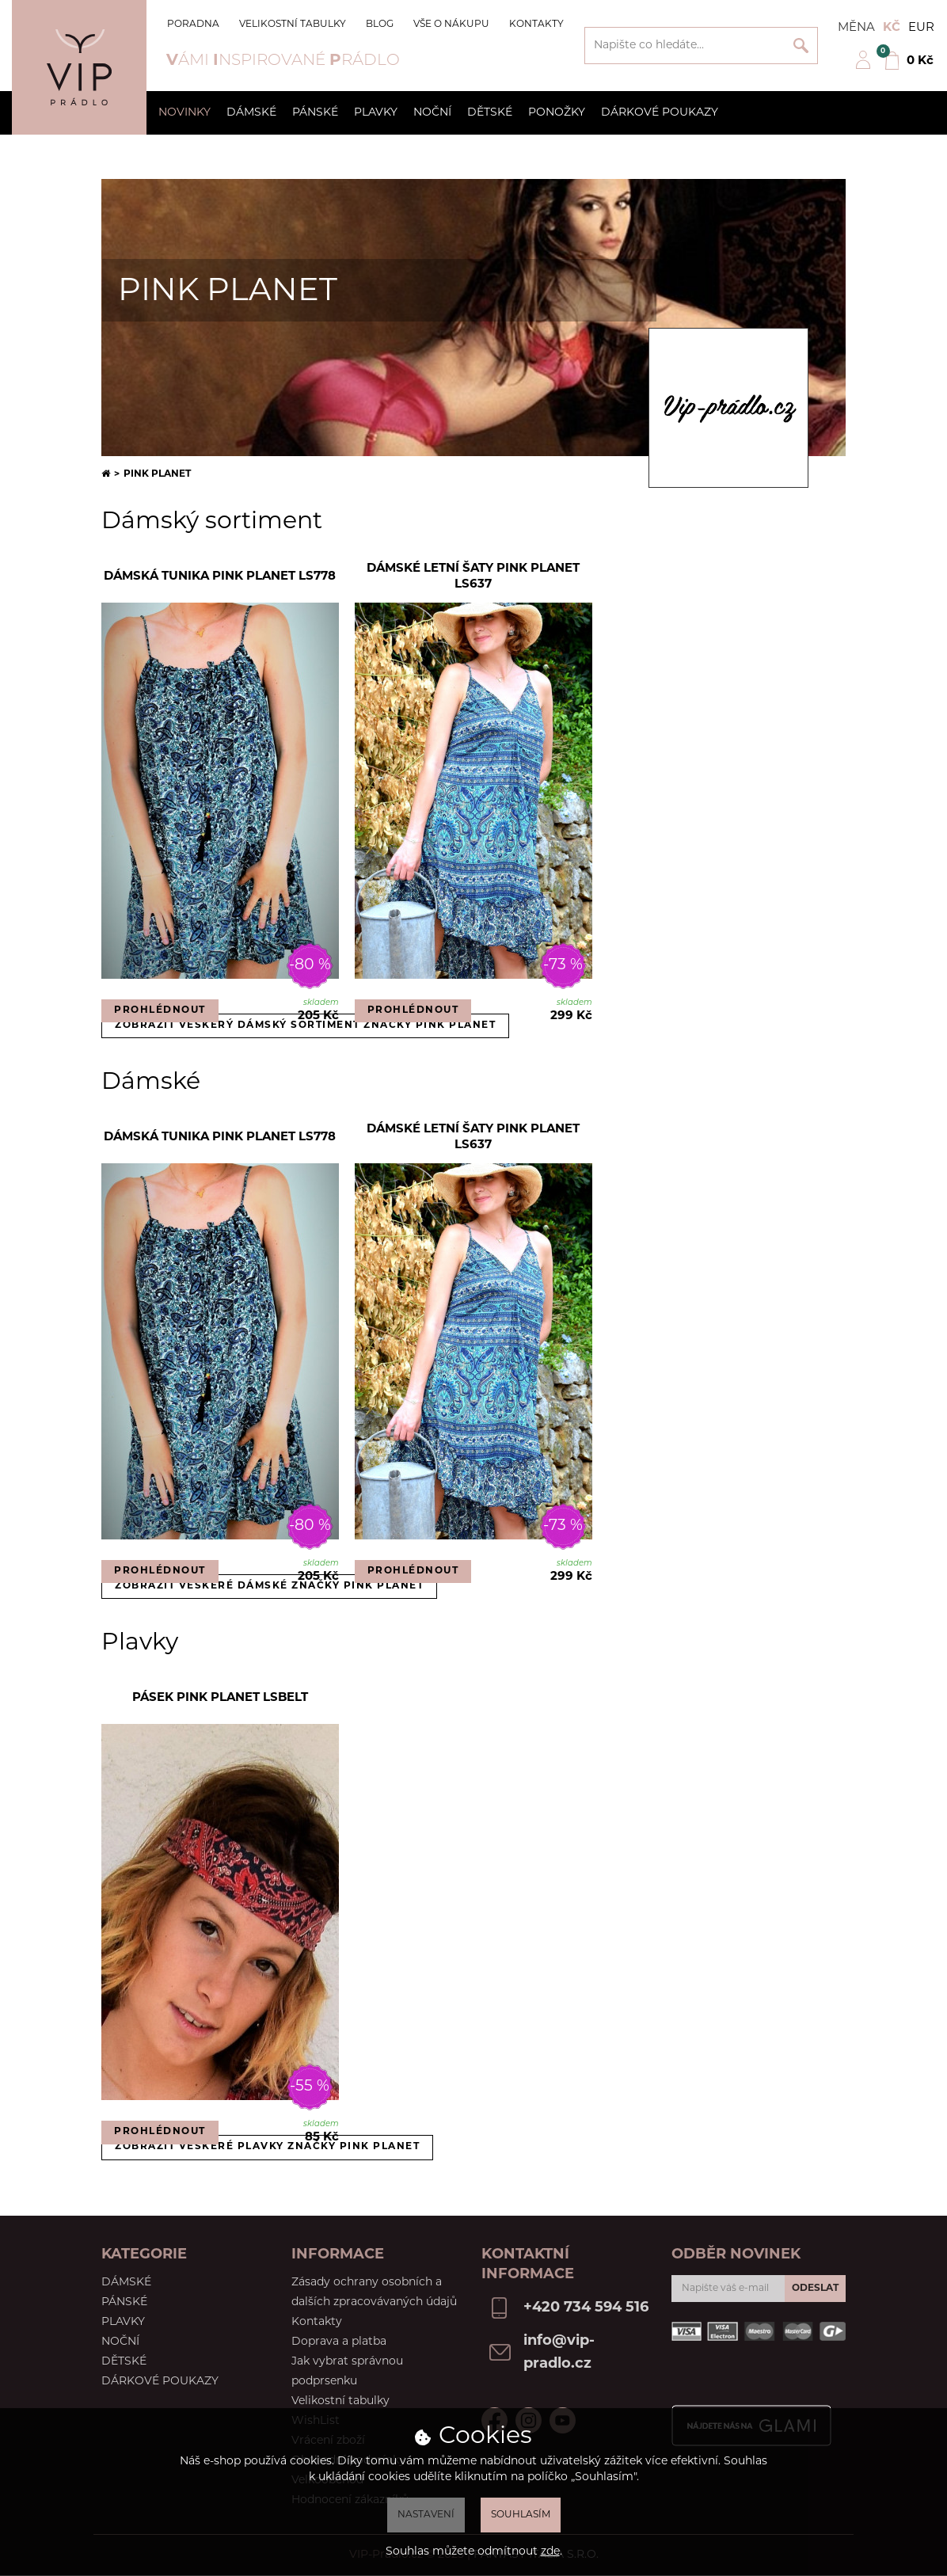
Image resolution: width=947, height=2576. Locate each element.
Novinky (184, 113)
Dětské (489, 113)
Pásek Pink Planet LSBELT (220, 1698)
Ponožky (556, 113)
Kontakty (536, 24)
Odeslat (815, 2288)
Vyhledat (800, 45)
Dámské (251, 113)
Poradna (193, 24)
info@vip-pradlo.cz (559, 2353)
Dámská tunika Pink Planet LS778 (220, 577)
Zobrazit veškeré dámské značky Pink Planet (269, 1586)
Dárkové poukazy (659, 113)
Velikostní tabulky (292, 24)
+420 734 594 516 (585, 2307)
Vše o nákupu (451, 24)
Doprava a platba (338, 2342)
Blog (380, 24)
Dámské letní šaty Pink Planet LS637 (473, 577)
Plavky (375, 113)
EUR (921, 28)
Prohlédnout (160, 1010)
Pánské (315, 113)
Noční (432, 113)
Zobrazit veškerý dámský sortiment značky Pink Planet (305, 1025)
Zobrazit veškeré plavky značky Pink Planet (267, 2147)
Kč (891, 28)
